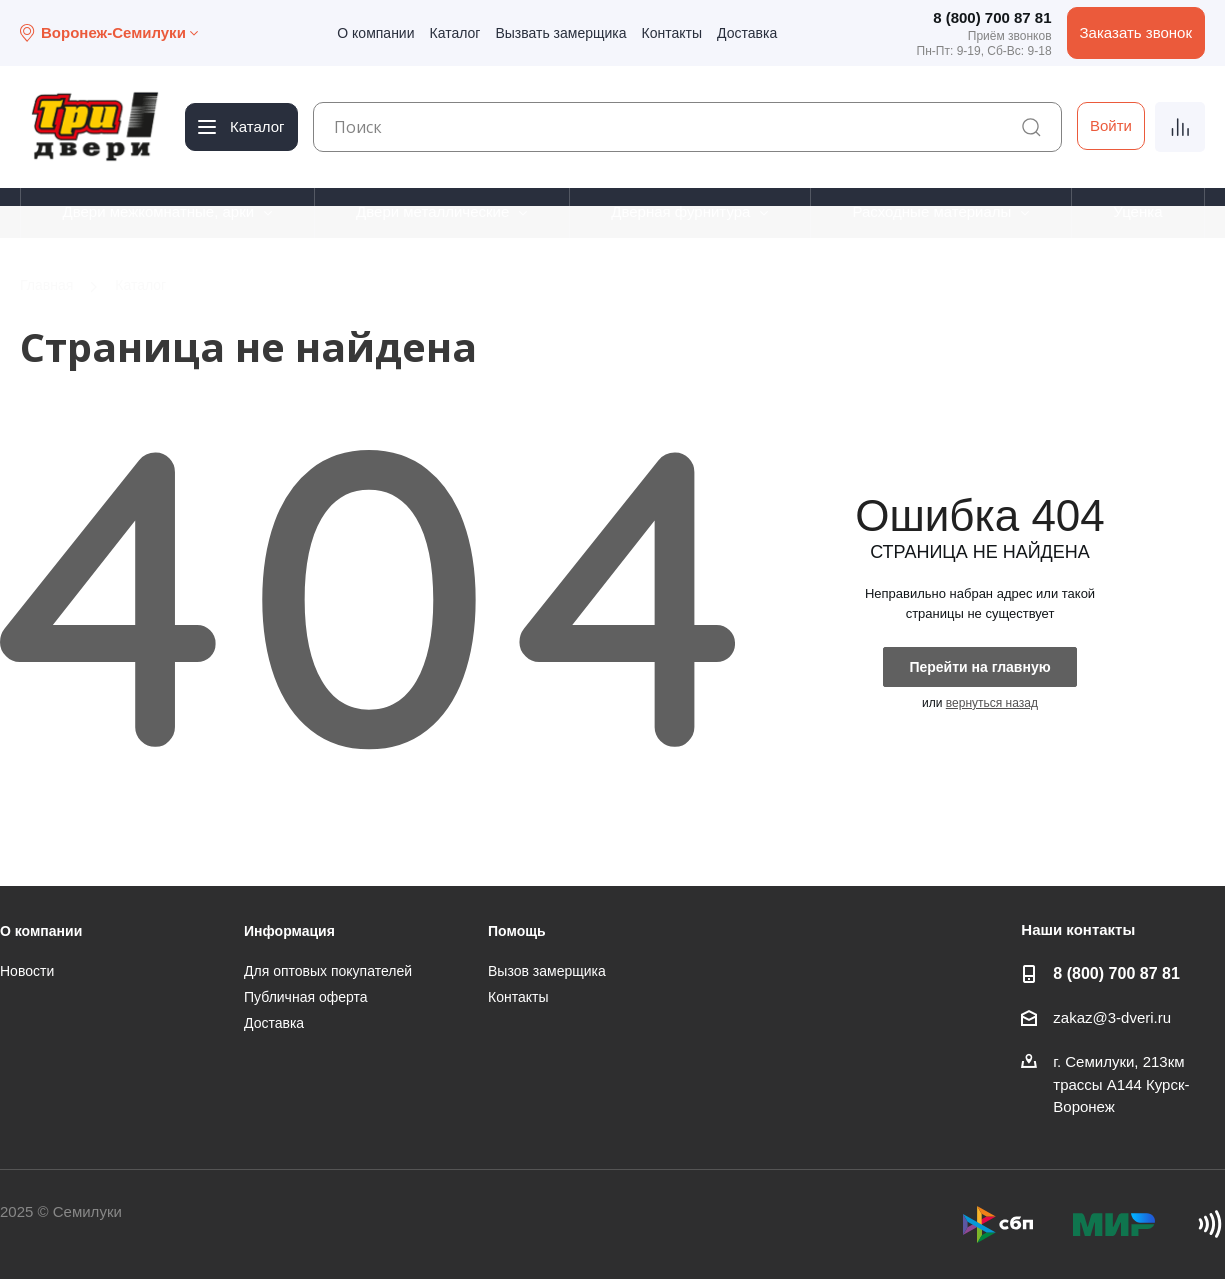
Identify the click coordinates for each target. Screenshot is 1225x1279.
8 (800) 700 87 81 (992, 17)
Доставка (747, 33)
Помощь (517, 931)
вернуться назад (992, 703)
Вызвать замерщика (560, 33)
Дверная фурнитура (680, 211)
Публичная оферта (306, 997)
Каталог (455, 33)
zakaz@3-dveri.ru (1112, 1017)
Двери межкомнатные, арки (158, 211)
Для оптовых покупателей (328, 971)
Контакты (672, 33)
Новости (27, 971)
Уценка (1137, 211)
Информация (289, 931)
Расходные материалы (931, 211)
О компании (375, 33)
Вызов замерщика (547, 971)
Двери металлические (432, 211)
